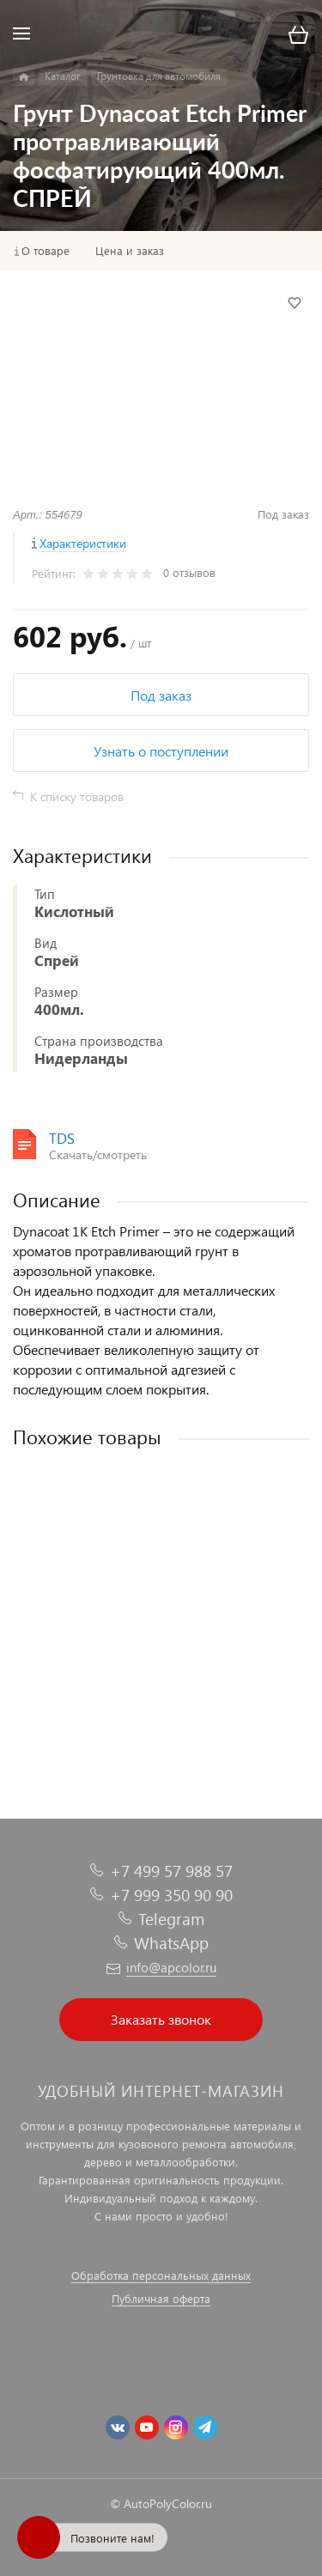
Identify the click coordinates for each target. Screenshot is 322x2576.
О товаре (45, 251)
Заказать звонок (161, 2019)
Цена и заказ (129, 251)
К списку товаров (77, 796)
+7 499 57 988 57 (171, 1870)
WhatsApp (171, 1942)
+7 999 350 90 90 (171, 1894)
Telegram (171, 1918)
